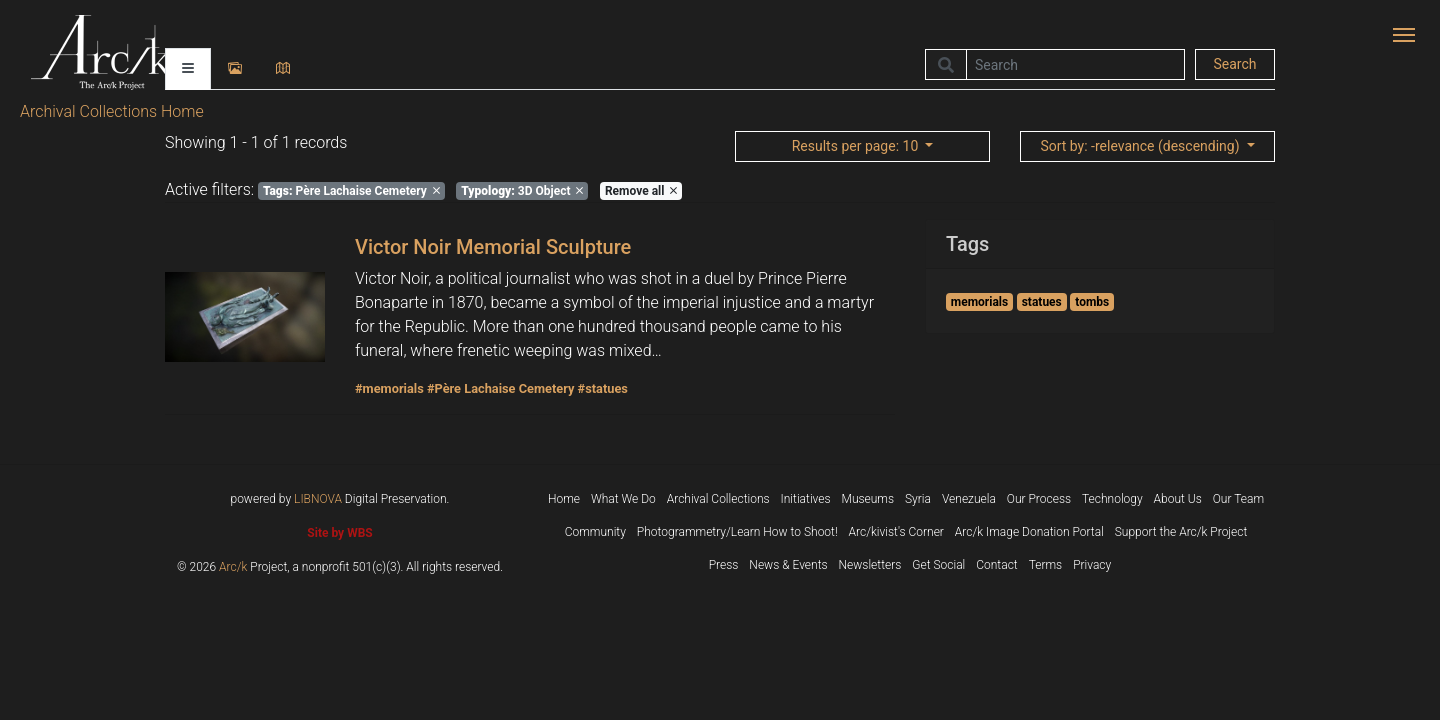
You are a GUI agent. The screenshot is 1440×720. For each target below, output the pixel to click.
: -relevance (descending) (1141, 146)
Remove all (641, 191)
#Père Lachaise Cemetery (501, 388)
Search (1234, 64)
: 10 (857, 146)
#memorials (389, 388)
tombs (1092, 302)
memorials (979, 302)
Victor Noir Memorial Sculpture (493, 247)
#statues (603, 388)
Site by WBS (339, 533)
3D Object (522, 191)
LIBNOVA (318, 499)
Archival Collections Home (112, 111)
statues (1042, 302)
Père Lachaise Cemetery (351, 191)
